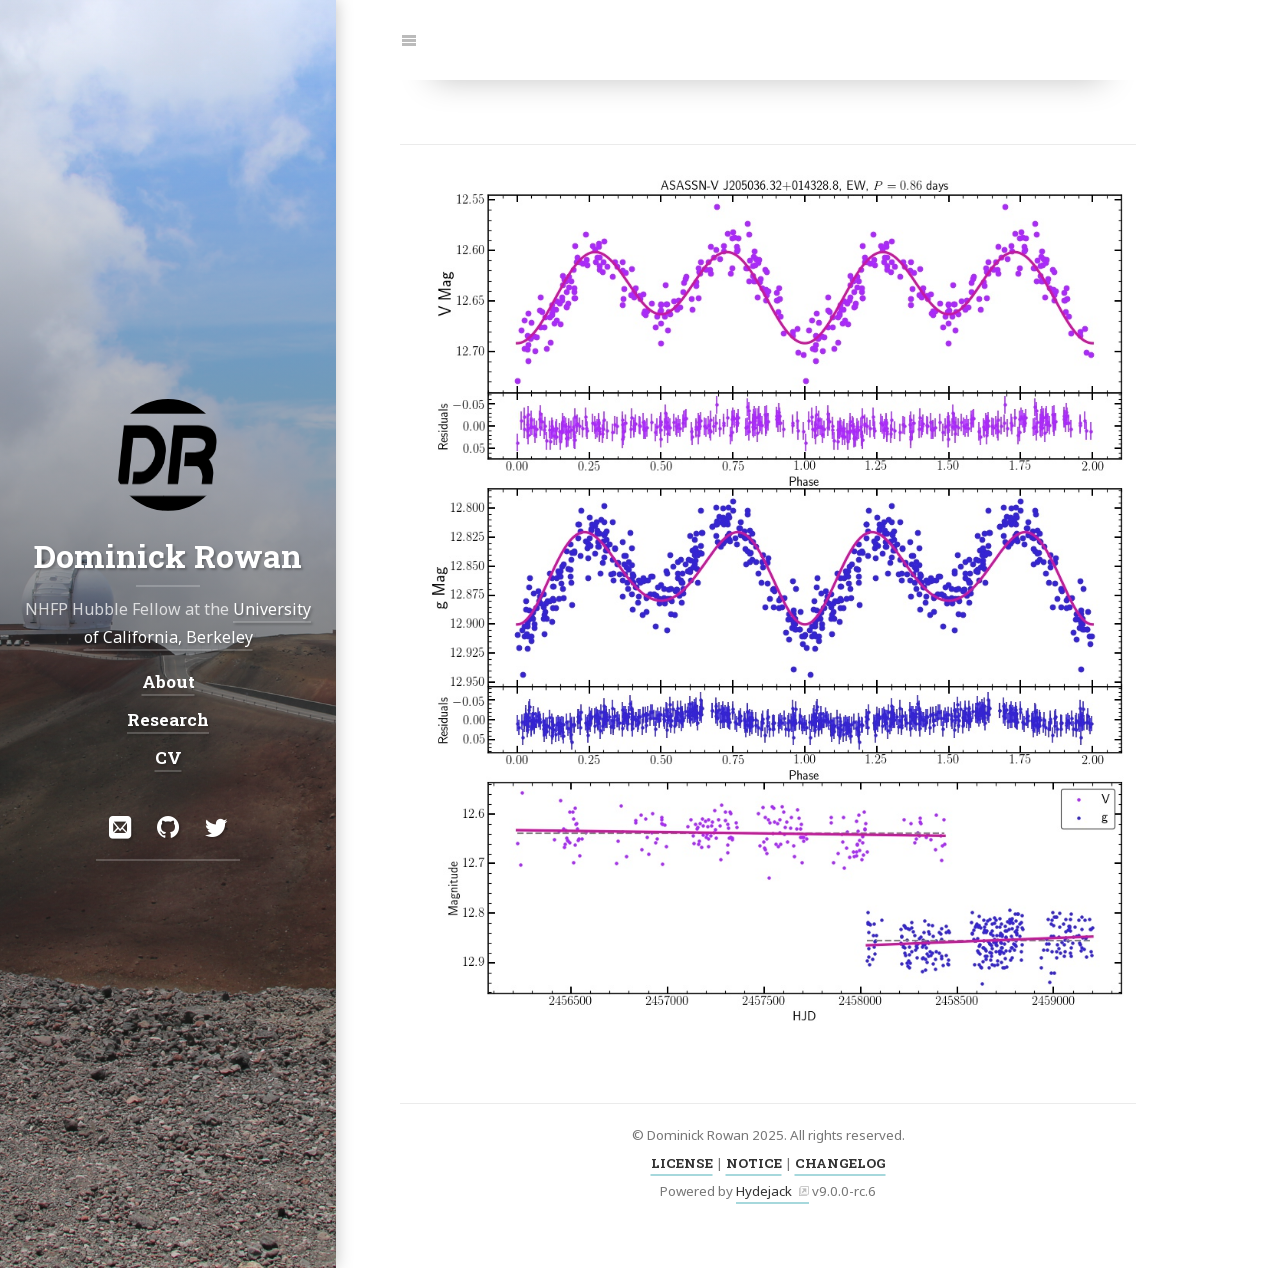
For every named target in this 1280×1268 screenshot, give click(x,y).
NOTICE (754, 1163)
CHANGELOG (840, 1163)
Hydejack (764, 1191)
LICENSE (682, 1163)
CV (168, 757)
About (168, 680)
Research (168, 719)
